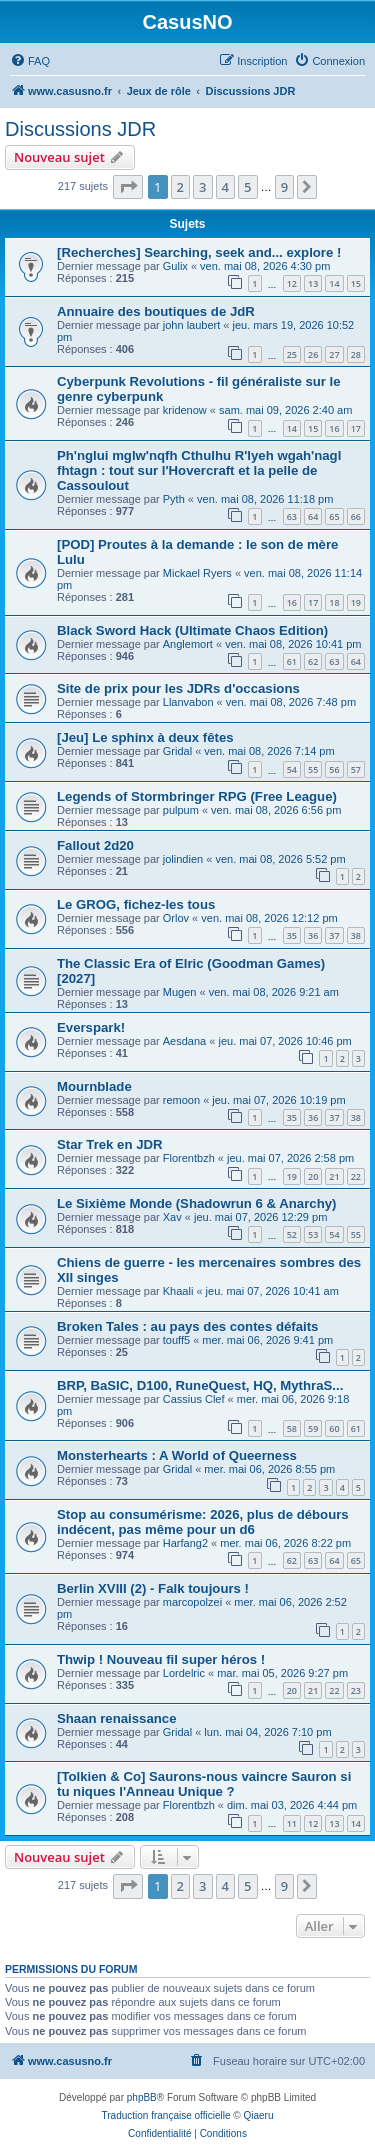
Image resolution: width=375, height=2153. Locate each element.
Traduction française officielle (166, 2115)
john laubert (192, 325)
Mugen (180, 992)
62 (313, 661)
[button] (128, 187)
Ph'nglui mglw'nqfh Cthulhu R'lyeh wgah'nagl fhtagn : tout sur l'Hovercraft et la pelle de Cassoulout (199, 470)
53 (313, 1234)
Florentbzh (189, 1158)
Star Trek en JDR (110, 1144)
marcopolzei (192, 1602)
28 (356, 354)
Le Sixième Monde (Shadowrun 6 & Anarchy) (196, 1203)
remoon (181, 1100)
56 (334, 769)
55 (313, 769)
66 (356, 516)
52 (292, 1234)
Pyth (174, 499)
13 (313, 283)
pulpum (181, 810)
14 (334, 283)
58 (292, 1428)
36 (313, 935)
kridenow (185, 410)
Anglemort (188, 644)
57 (356, 769)
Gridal (177, 751)
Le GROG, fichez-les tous (136, 904)
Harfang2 (185, 1543)
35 (292, 935)
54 (292, 769)
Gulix (175, 266)
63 (292, 516)
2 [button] (180, 187)
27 (334, 354)
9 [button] (284, 187)
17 (356, 428)
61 (292, 661)
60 (334, 1428)
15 (356, 283)
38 (356, 935)
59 (313, 1428)
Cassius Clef (194, 1399)
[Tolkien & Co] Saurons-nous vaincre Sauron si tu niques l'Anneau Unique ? (204, 1784)
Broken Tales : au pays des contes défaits (187, 1326)
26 (313, 354)
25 (292, 354)
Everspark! (91, 1027)
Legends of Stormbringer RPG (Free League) (197, 796)
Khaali (178, 1291)
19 (356, 602)
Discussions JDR (80, 129)
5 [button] (247, 187)
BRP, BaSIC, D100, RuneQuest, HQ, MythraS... (200, 1385)
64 (313, 516)
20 (313, 1176)
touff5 (176, 1340)
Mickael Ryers (197, 573)
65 (334, 516)
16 (334, 428)
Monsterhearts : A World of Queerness (177, 1455)
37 (334, 935)
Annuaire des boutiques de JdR (156, 311)
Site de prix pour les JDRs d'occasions (178, 688)
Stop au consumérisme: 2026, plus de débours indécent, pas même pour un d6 (203, 1522)
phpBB (142, 2097)
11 (292, 1823)
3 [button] (202, 187)
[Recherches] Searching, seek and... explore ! (199, 252)
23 (356, 1690)
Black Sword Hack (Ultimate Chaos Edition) (192, 630)
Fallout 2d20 (95, 845)
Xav (172, 1217)
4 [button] (225, 187)
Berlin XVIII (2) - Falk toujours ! (153, 1588)
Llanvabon (188, 702)
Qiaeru (258, 2115)
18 (334, 602)
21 (334, 1176)
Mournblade (94, 1086)
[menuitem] (30, 61)
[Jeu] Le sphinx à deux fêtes (145, 737)
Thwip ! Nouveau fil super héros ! (161, 1659)
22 (356, 1176)
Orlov (176, 918)
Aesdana (184, 1041)
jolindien (183, 859)
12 (292, 283)
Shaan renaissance (117, 1718)
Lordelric (184, 1673)
